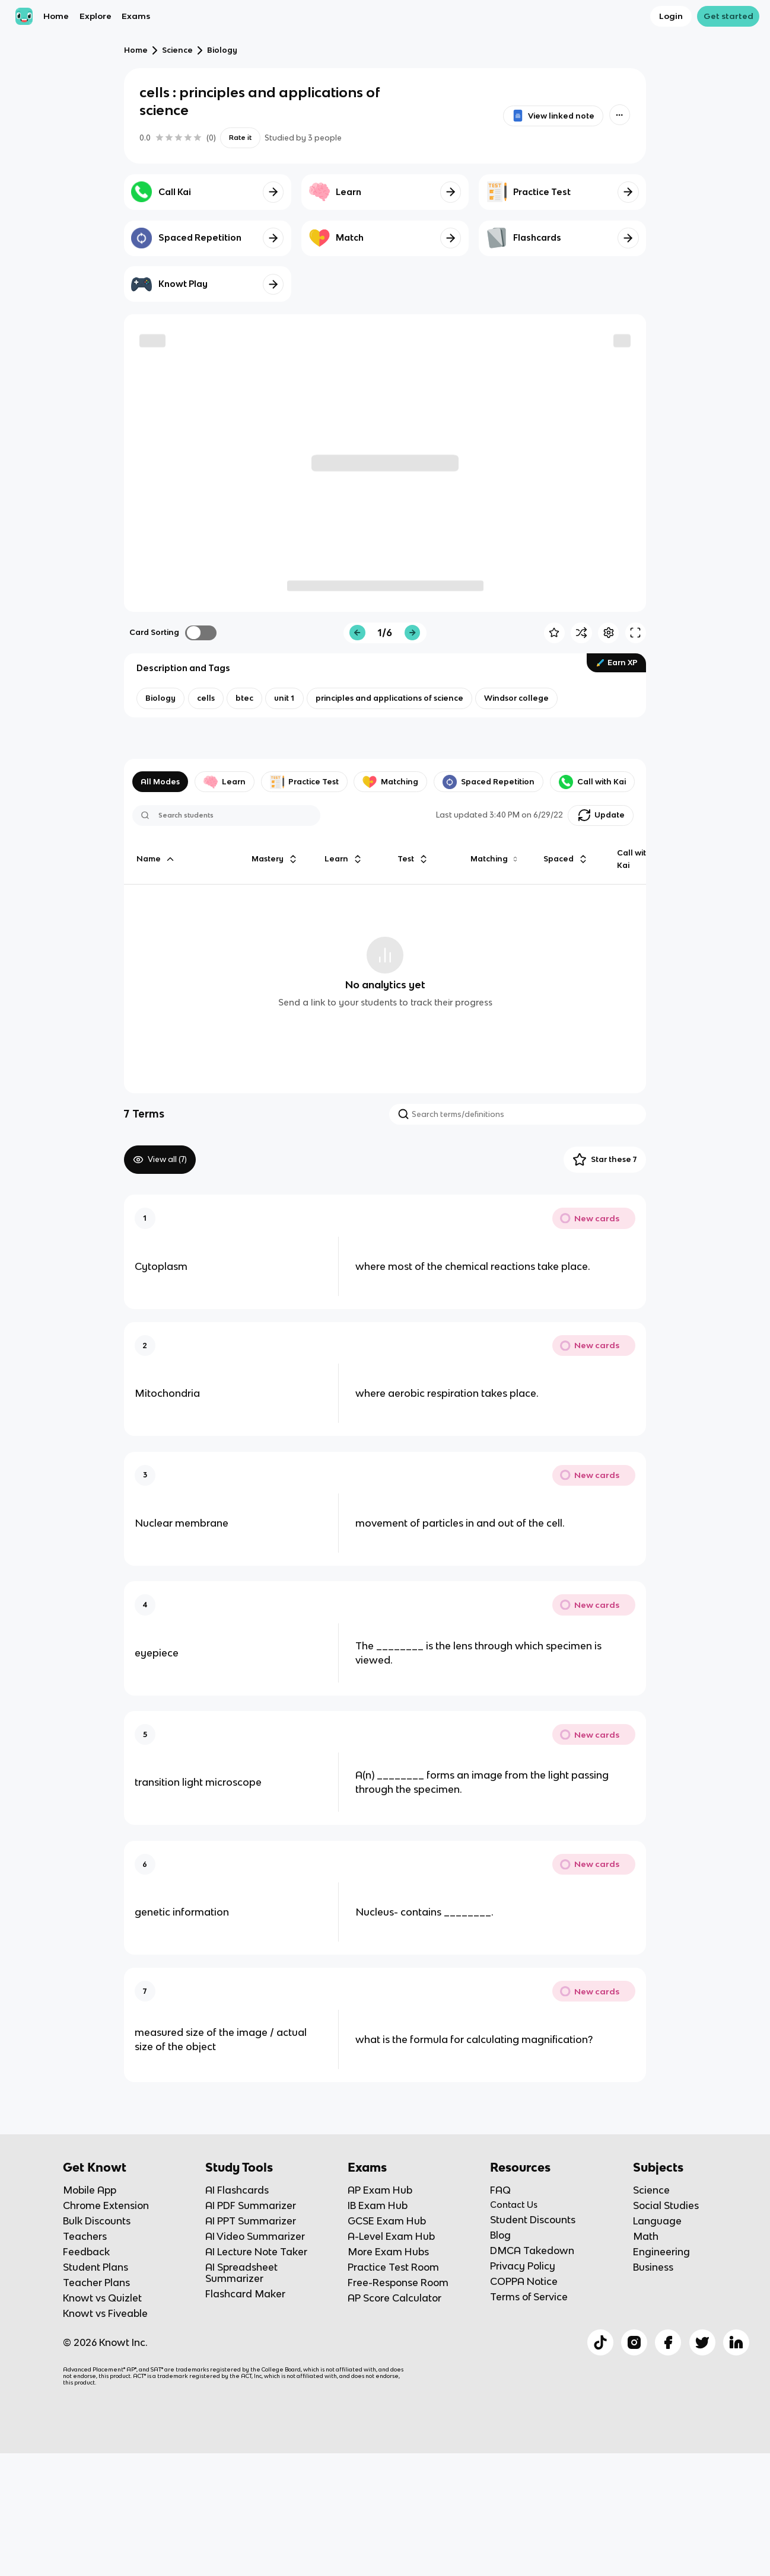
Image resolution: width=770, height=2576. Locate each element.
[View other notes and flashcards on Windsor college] (516, 698)
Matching (390, 782)
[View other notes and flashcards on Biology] (160, 698)
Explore (95, 16)
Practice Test (304, 782)
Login (671, 16)
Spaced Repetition (488, 782)
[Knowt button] (619, 114)
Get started (728, 16)
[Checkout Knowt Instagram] (634, 2342)
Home (56, 16)
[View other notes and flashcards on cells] (206, 698)
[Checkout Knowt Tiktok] (600, 2342)
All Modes (160, 781)
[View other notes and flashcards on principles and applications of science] (389, 698)
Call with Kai (592, 782)
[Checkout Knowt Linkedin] (736, 2342)
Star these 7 (604, 1160)
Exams (136, 16)
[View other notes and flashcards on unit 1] (284, 698)
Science (177, 50)
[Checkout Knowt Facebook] (668, 2342)
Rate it (240, 137)
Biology (222, 50)
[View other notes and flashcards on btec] (244, 698)
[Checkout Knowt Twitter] (702, 2342)
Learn (224, 782)
